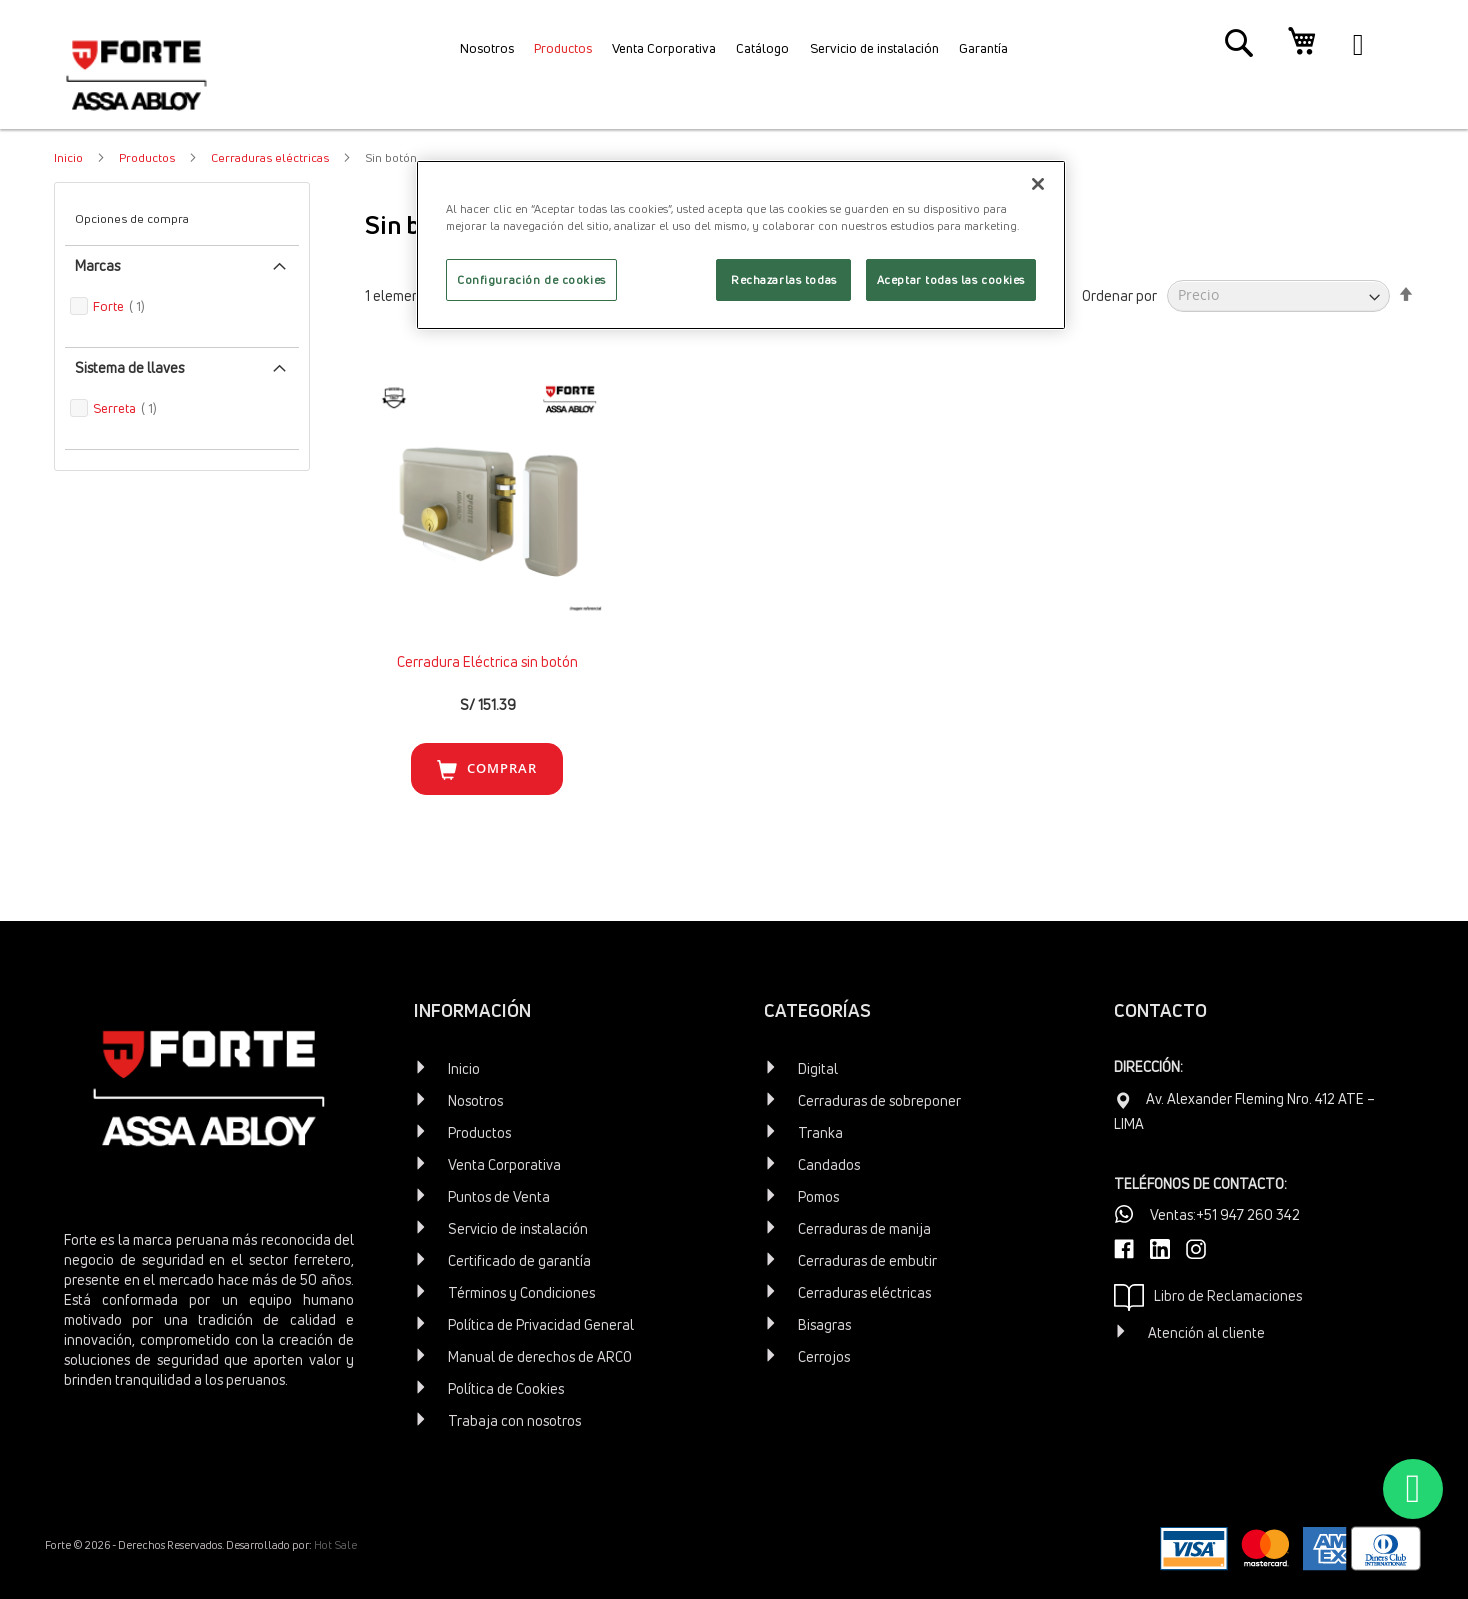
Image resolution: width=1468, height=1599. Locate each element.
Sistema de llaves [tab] (129, 367)
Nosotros (475, 1100)
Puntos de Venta (499, 1196)
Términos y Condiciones (521, 1292)
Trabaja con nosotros (514, 1420)
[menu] (733, 55)
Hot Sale (335, 1544)
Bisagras (824, 1324)
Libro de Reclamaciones (1208, 1297)
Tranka (820, 1132)
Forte (142, 305)
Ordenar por (1119, 294)
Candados (829, 1164)
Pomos (818, 1196)
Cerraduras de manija (864, 1228)
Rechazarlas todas (784, 279)
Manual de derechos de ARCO (540, 1356)
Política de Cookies (506, 1388)
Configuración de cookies (531, 279)
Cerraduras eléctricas (271, 157)
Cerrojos (824, 1356)
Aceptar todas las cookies (951, 279)
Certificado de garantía (519, 1260)
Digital (818, 1068)
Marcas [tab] (97, 265)
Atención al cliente (1206, 1332)
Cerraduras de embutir (867, 1260)
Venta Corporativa (504, 1164)
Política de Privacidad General (541, 1324)
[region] (741, 245)
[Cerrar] (1038, 184)
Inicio (70, 157)
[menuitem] (448, 55)
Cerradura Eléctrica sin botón (487, 661)
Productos (148, 157)
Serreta (148, 407)
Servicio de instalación (518, 1228)
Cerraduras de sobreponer (879, 1100)
